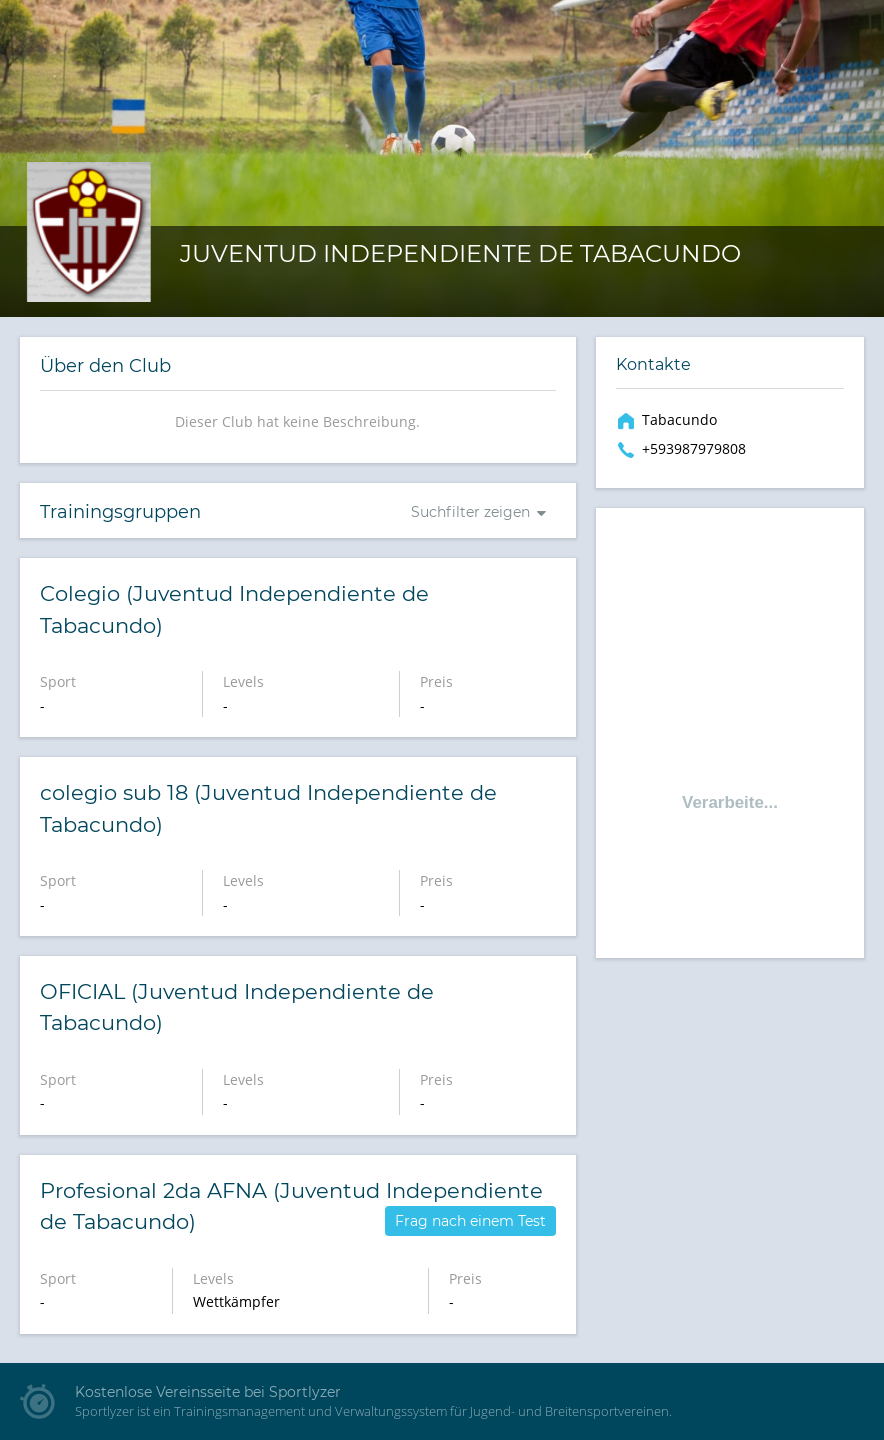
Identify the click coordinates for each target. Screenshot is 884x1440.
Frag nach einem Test (470, 1221)
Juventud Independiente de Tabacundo (460, 253)
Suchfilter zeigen (470, 512)
